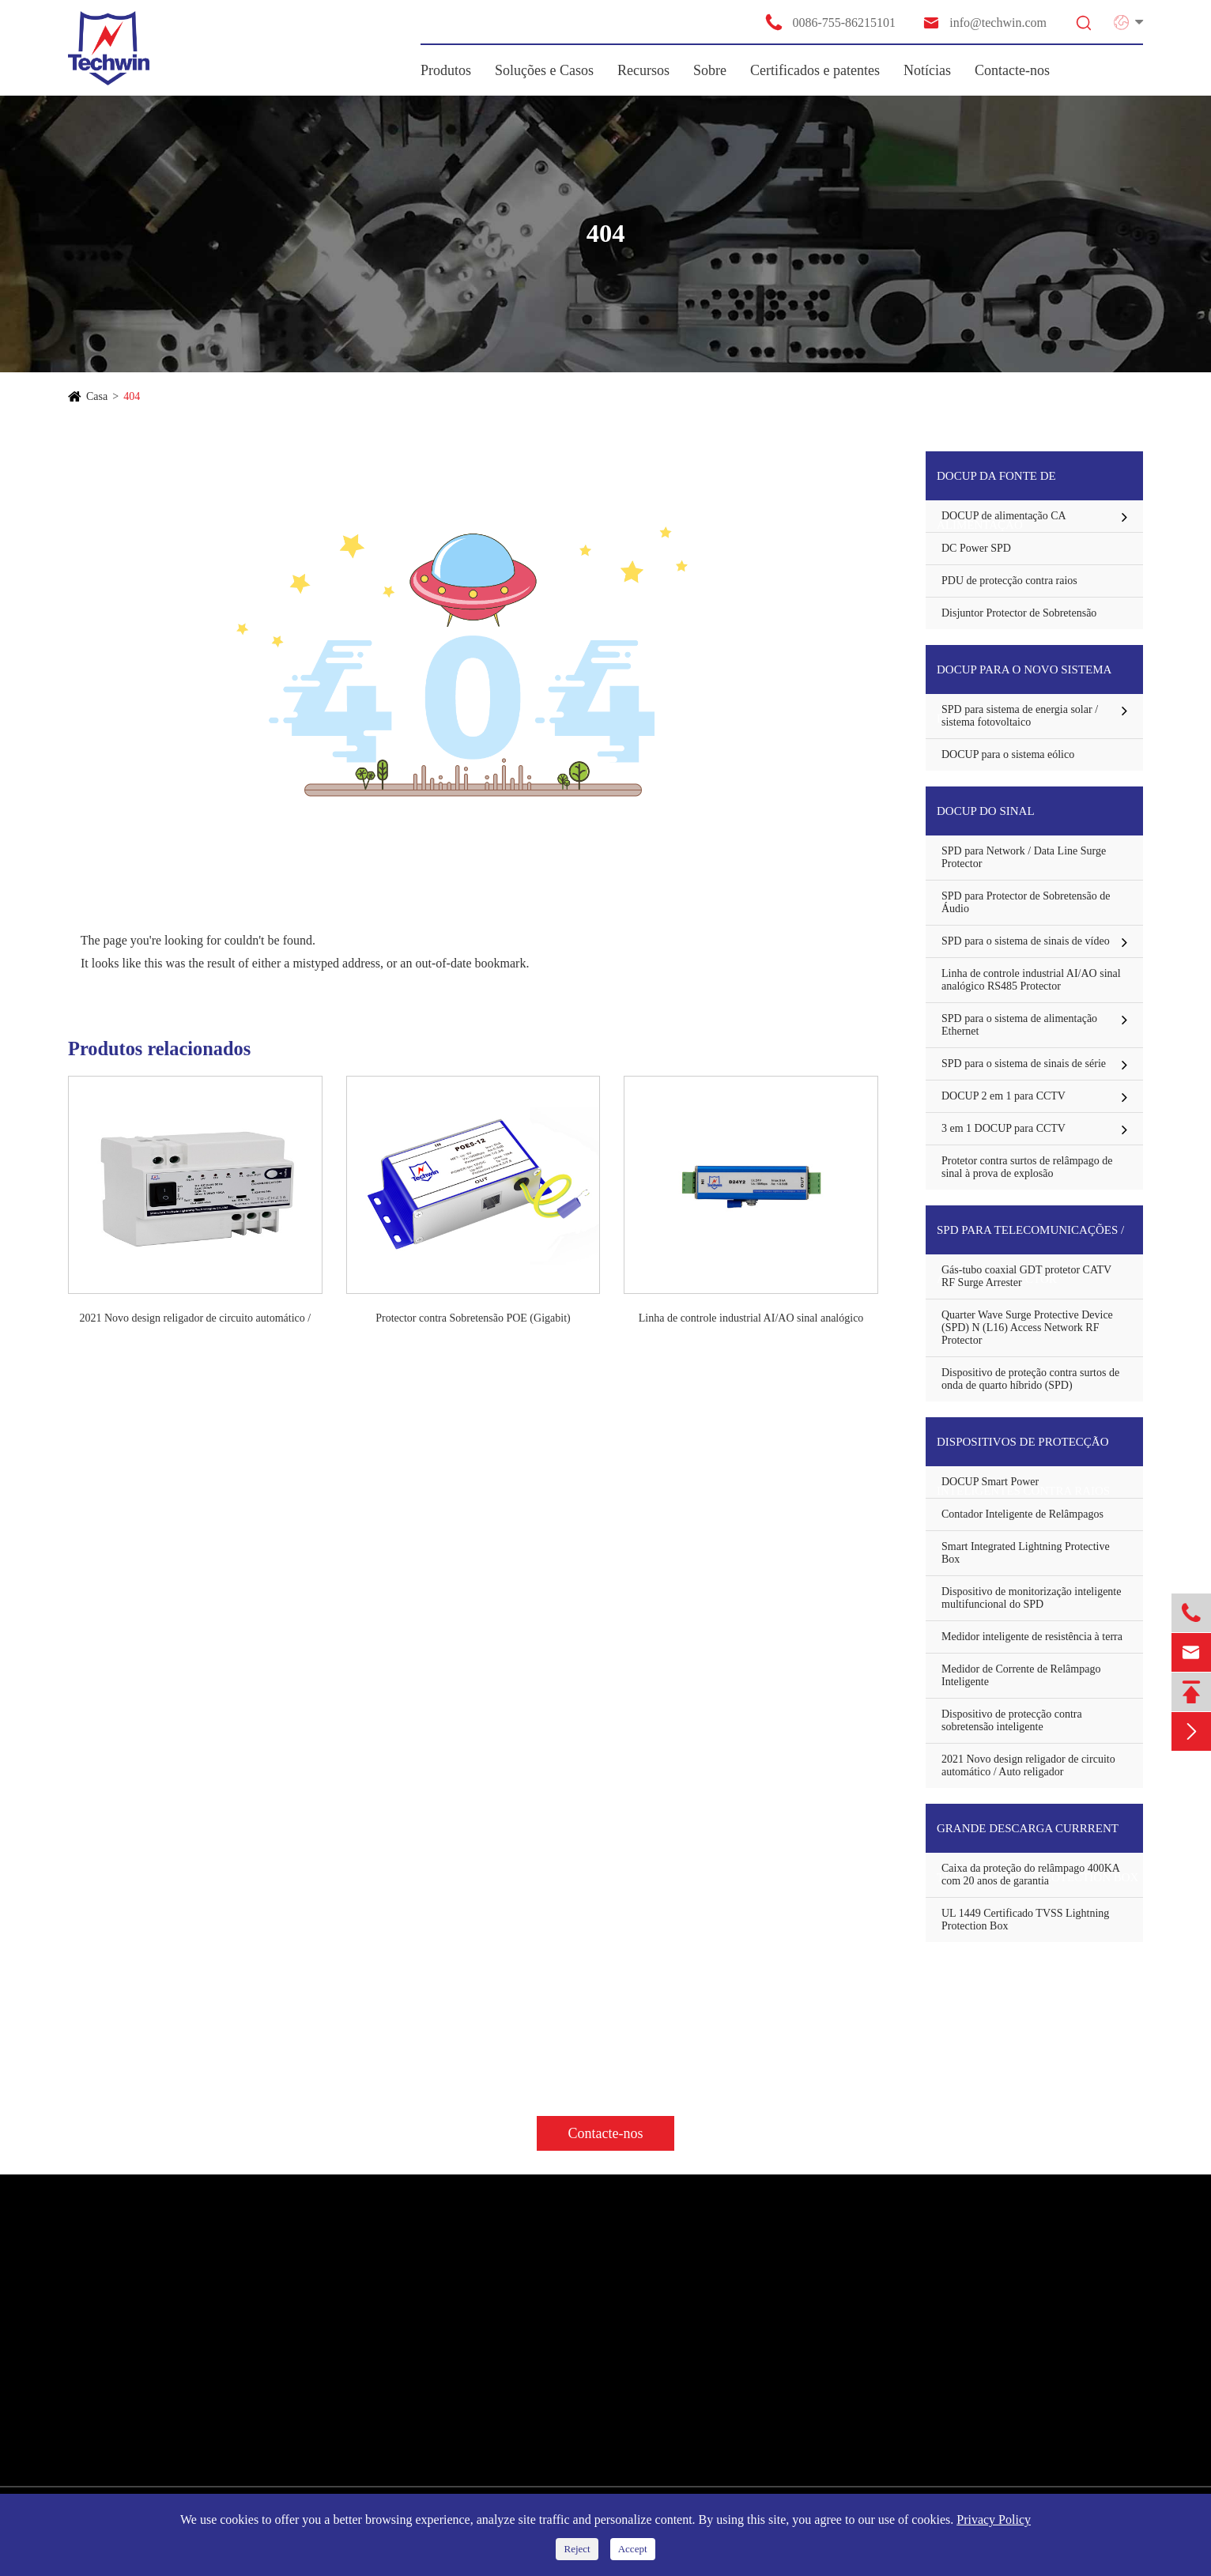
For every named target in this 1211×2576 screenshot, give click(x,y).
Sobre (709, 70)
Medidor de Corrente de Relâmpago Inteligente (1020, 1675)
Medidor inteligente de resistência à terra (1031, 1637)
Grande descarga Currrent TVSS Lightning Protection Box (1037, 1837)
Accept (632, 2549)
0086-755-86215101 (830, 22)
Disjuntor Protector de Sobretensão (1018, 613)
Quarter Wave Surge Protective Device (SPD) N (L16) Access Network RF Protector (1027, 1327)
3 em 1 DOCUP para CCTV (1003, 1128)
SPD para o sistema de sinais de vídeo (1025, 941)
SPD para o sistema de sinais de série (1023, 1063)
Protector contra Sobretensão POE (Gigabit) (473, 1318)
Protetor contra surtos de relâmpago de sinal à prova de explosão (1027, 1167)
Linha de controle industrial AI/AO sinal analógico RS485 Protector (751, 1319)
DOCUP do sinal (986, 811)
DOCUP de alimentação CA (1003, 516)
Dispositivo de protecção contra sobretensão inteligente (1011, 1720)
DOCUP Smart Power (990, 1482)
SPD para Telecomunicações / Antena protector (1030, 1239)
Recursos (643, 70)
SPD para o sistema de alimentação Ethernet (1019, 1025)
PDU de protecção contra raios (1009, 580)
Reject (577, 2549)
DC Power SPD (976, 548)
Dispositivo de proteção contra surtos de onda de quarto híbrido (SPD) (1030, 1379)
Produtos (446, 70)
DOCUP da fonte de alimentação (996, 485)
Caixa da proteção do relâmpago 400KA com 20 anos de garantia (1030, 1874)
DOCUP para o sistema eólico (1007, 754)
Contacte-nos (1012, 70)
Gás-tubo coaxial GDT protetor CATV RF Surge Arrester (1026, 1276)
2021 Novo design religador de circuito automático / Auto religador (195, 1319)
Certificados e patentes (815, 70)
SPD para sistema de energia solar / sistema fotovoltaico (1019, 715)
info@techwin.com (984, 22)
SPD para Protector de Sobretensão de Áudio (1025, 902)
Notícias (927, 70)
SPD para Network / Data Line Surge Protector (1023, 857)
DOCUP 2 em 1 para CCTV (1003, 1096)
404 (131, 396)
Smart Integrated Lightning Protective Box (1025, 1553)
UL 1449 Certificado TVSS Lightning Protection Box (1025, 1919)
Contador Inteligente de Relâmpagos (1022, 1514)
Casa (97, 396)
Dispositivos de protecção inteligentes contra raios (1023, 1450)
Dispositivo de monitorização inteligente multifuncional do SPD (1031, 1598)
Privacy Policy (993, 2519)
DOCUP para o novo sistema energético (1024, 678)
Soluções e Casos (544, 70)
